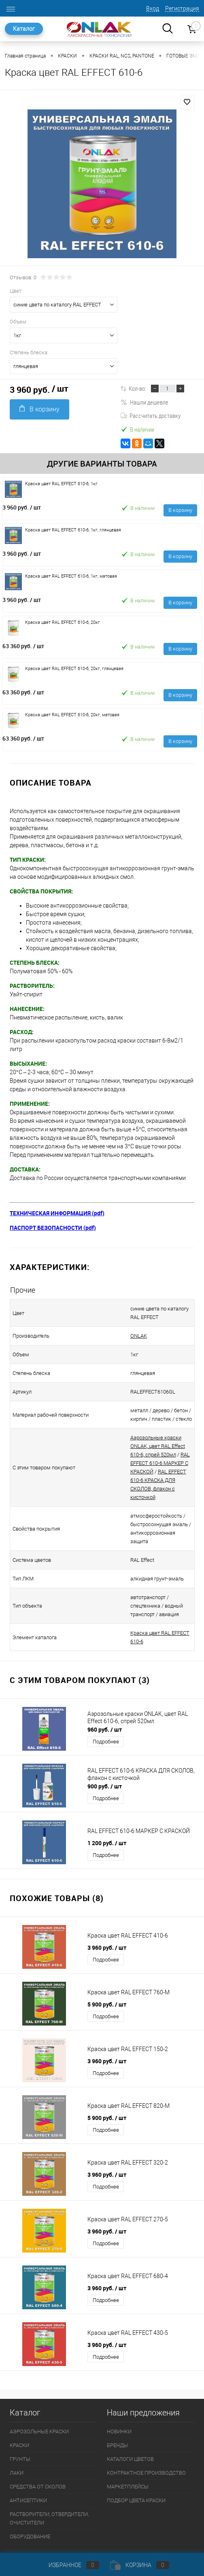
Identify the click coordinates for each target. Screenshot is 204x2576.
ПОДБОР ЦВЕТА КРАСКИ (136, 2475)
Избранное (67, 2565)
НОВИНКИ (119, 2406)
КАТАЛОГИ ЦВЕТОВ (130, 2433)
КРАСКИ (19, 2420)
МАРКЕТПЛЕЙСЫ (128, 2461)
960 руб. (104, 1704)
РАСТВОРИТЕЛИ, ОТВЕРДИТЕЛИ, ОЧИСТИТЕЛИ (49, 2493)
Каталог (24, 29)
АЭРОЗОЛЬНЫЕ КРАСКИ (39, 2406)
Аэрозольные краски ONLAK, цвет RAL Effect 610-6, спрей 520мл (155, 1446)
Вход (152, 8)
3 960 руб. (21, 507)
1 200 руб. (106, 1817)
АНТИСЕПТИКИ (28, 2475)
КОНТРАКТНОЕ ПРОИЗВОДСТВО (146, 2447)
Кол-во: (137, 388)
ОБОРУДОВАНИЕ (30, 2511)
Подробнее (106, 1716)
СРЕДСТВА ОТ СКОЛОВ (38, 2461)
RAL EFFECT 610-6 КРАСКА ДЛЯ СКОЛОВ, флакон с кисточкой (156, 1471)
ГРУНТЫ (20, 2433)
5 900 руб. (106, 1979)
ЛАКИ (16, 2447)
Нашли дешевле (144, 402)
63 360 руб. (23, 646)
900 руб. (104, 1760)
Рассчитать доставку (151, 415)
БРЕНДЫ (117, 2420)
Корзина (139, 2565)
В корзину (39, 409)
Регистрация (182, 8)
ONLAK (129, 1336)
